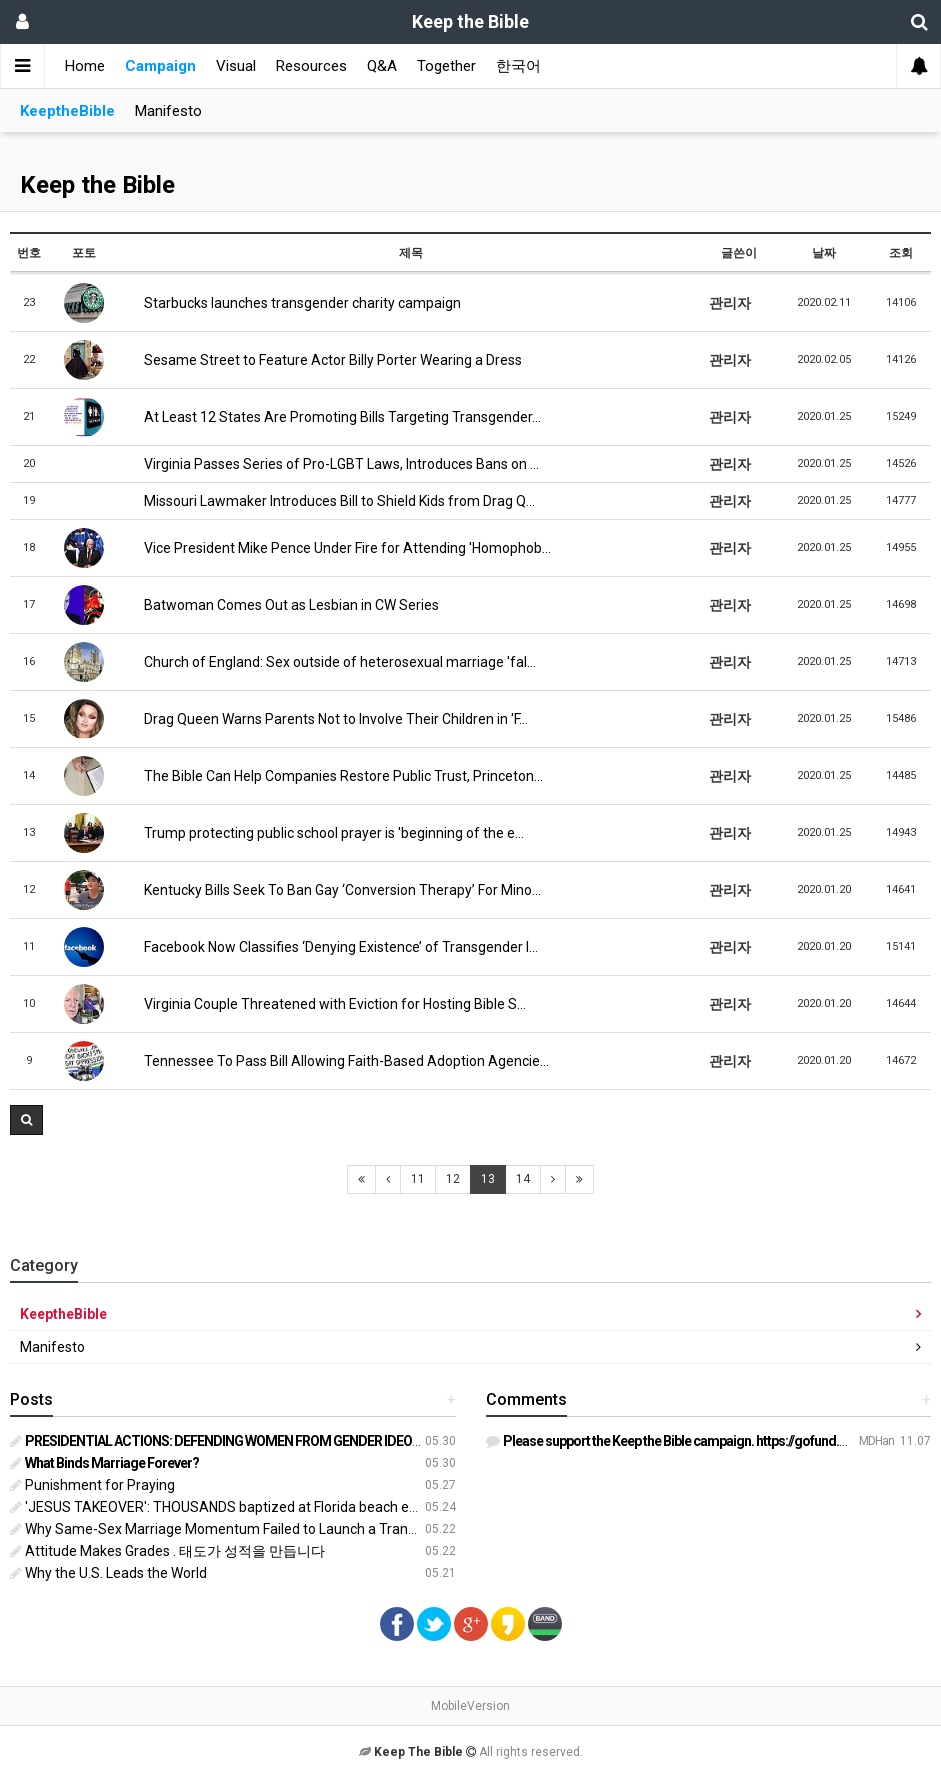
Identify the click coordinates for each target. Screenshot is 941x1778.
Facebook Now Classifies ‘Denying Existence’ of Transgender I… (333, 947)
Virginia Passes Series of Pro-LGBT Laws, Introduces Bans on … (334, 464)
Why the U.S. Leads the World (108, 1573)
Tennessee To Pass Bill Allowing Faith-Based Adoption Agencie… (339, 1061)
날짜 (824, 253)
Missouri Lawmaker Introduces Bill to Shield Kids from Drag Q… (332, 501)
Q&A (382, 66)
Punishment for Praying (92, 1485)
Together (446, 66)
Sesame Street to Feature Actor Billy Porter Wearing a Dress (325, 360)
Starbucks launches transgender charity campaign (295, 303)
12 (453, 1179)
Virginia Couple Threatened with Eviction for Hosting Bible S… (327, 1004)
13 (488, 1179)
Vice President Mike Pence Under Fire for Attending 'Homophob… (340, 548)
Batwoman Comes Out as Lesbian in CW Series (284, 605)
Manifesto (168, 111)
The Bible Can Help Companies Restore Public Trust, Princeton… (336, 776)
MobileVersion (470, 1706)
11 (418, 1179)
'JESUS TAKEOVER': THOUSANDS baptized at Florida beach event (223, 1507)
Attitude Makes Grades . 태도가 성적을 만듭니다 (167, 1551)
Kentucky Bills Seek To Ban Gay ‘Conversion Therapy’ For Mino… (335, 890)
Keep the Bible (97, 185)
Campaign (160, 66)
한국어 (518, 66)
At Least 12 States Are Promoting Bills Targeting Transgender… (335, 417)
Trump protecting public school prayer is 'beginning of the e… (326, 833)
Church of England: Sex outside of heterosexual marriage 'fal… (332, 662)
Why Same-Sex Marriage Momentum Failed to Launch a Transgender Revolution (270, 1529)
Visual (236, 66)
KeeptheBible (67, 111)
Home (85, 66)
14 (523, 1179)
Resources (311, 66)
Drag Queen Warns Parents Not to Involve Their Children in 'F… (328, 719)
